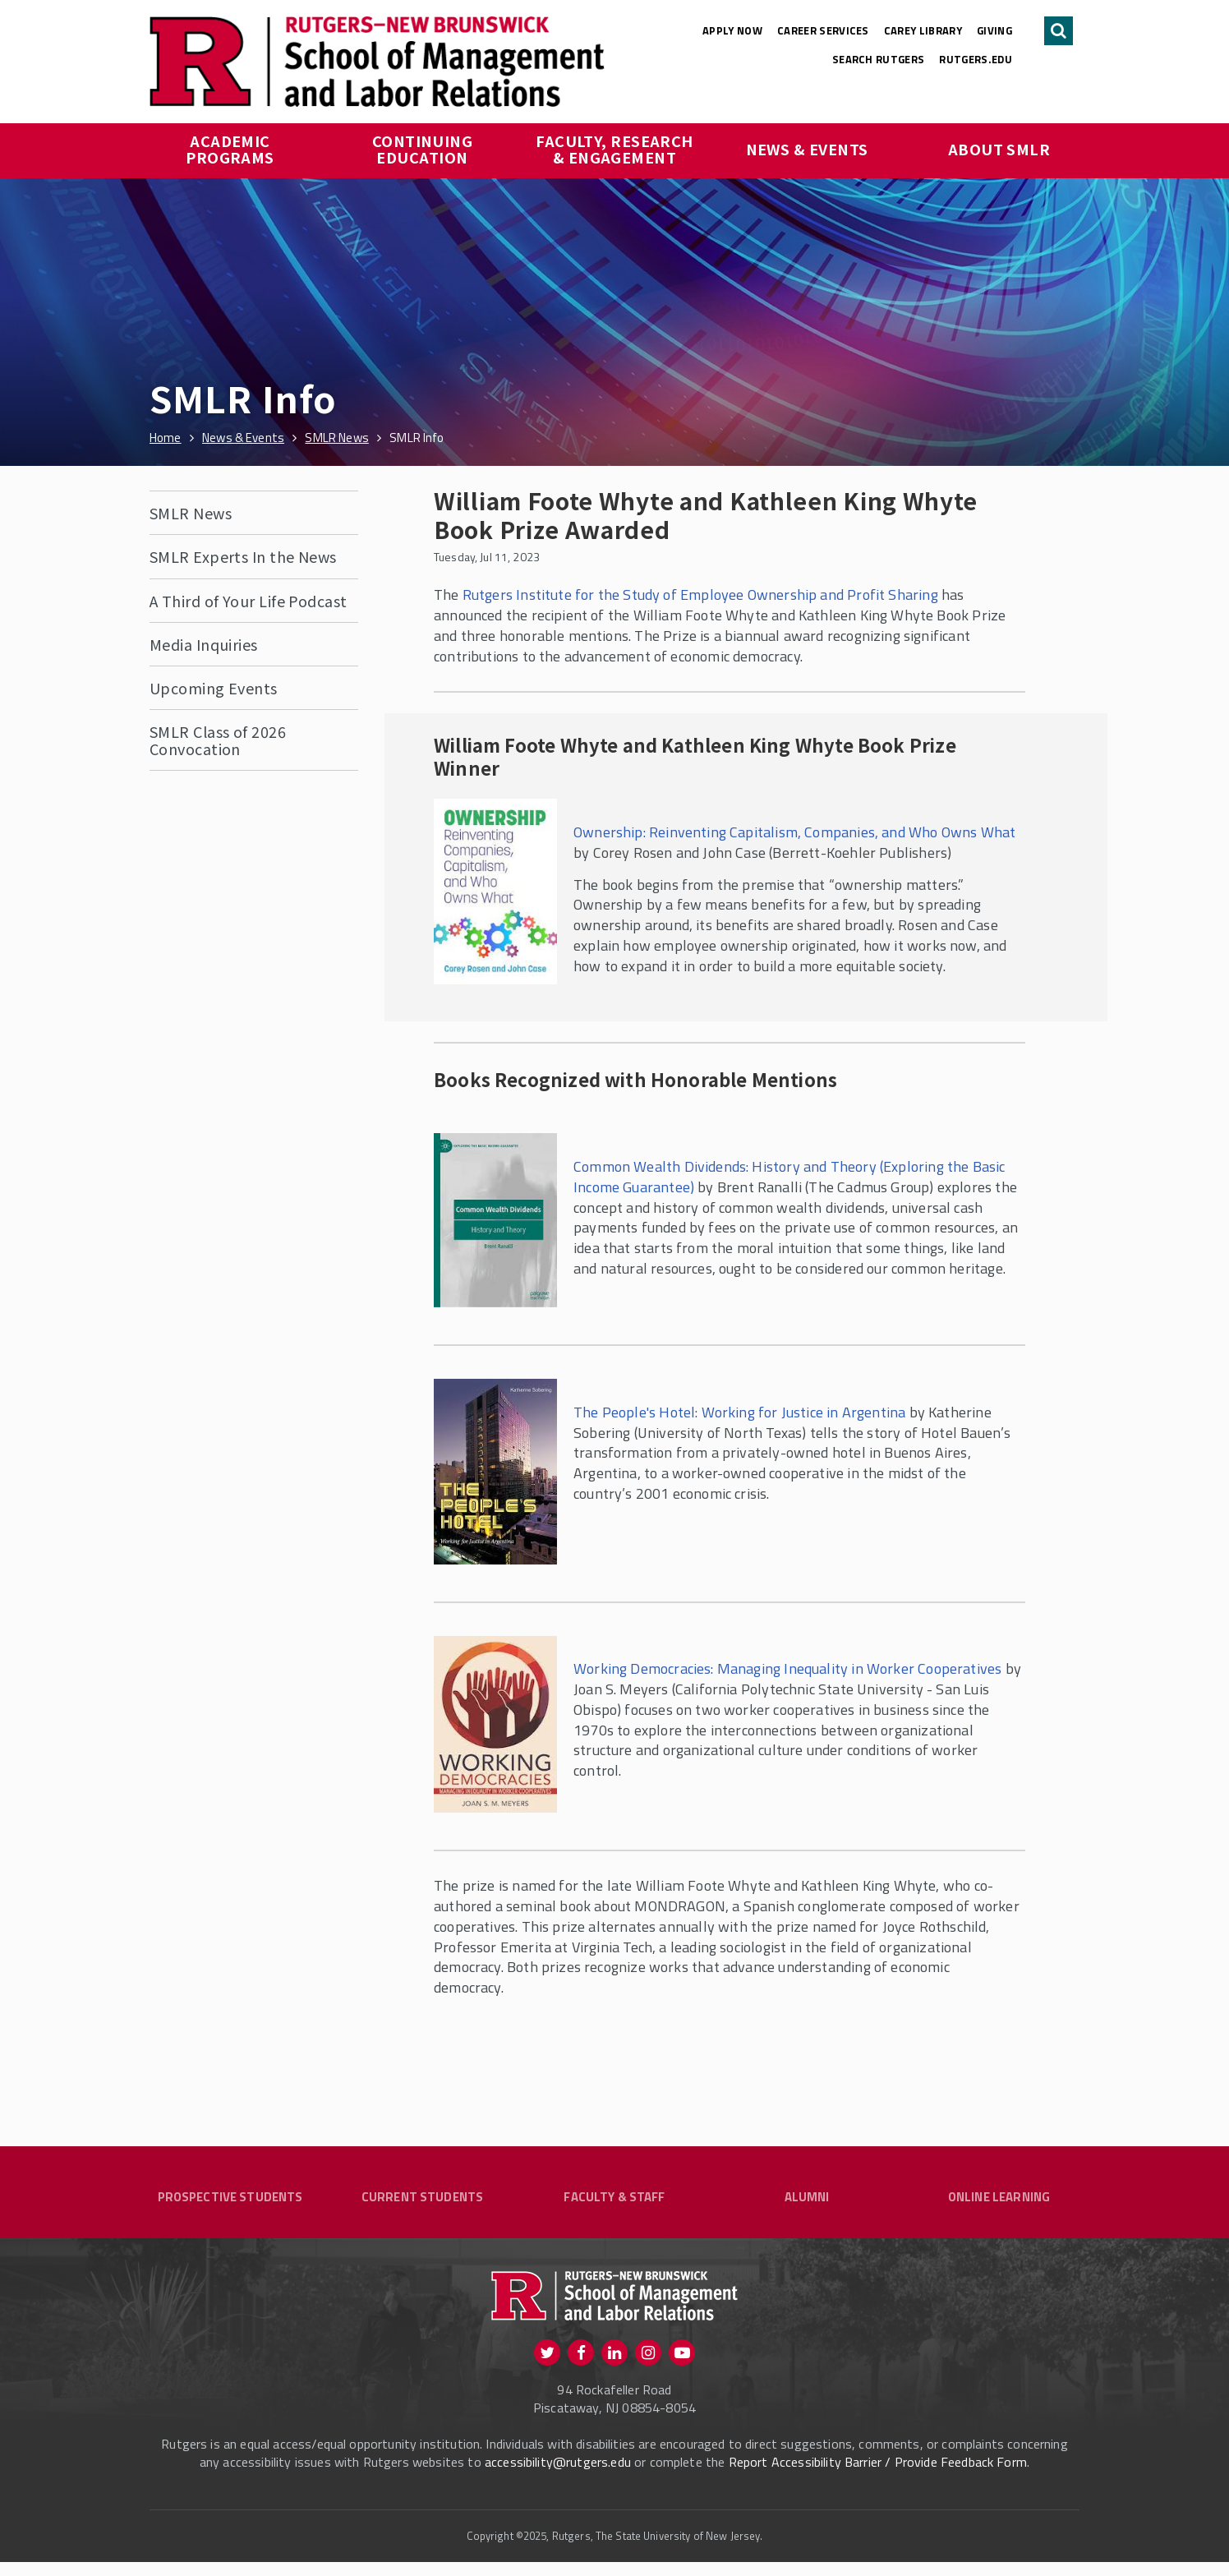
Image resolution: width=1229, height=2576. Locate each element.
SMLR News (191, 512)
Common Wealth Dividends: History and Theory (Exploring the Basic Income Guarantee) (789, 1176)
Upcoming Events (214, 687)
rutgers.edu (975, 59)
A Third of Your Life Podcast (249, 600)
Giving (994, 30)
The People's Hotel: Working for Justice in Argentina (739, 1412)
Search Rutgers (878, 59)
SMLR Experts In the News (243, 556)
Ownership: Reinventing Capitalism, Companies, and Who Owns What (794, 832)
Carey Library (923, 30)
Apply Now (732, 30)
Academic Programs (230, 149)
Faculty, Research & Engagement (616, 149)
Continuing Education (424, 149)
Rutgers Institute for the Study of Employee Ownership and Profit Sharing (700, 594)
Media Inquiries (204, 644)
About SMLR (999, 148)
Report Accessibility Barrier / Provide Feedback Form (878, 2476)
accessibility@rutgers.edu (558, 2476)
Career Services (823, 30)
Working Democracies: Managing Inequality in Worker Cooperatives (787, 1668)
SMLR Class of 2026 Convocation (218, 739)
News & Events (807, 148)
